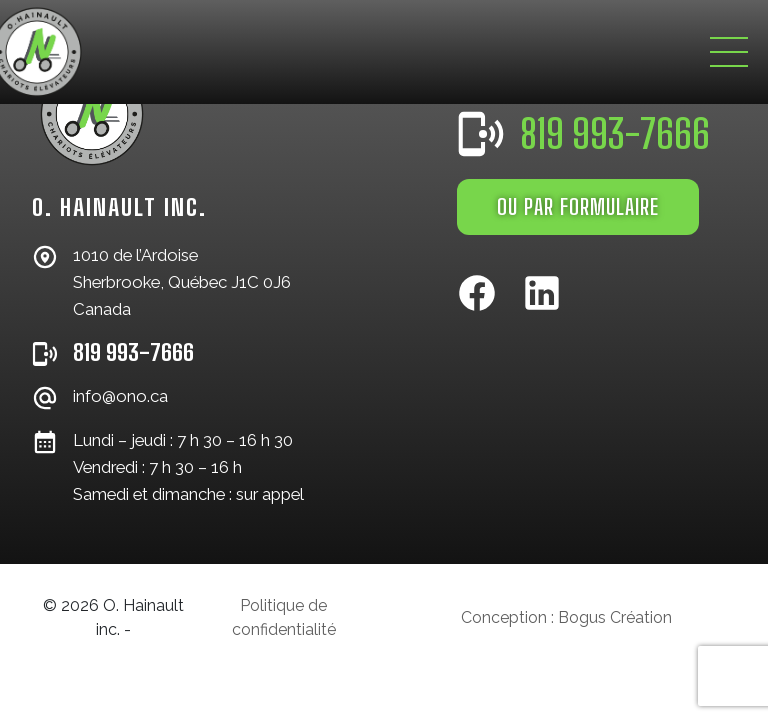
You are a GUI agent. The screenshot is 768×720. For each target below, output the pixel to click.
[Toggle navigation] (729, 52)
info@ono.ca (120, 396)
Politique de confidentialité (284, 617)
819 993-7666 (133, 352)
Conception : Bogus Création (566, 617)
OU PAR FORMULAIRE (578, 207)
